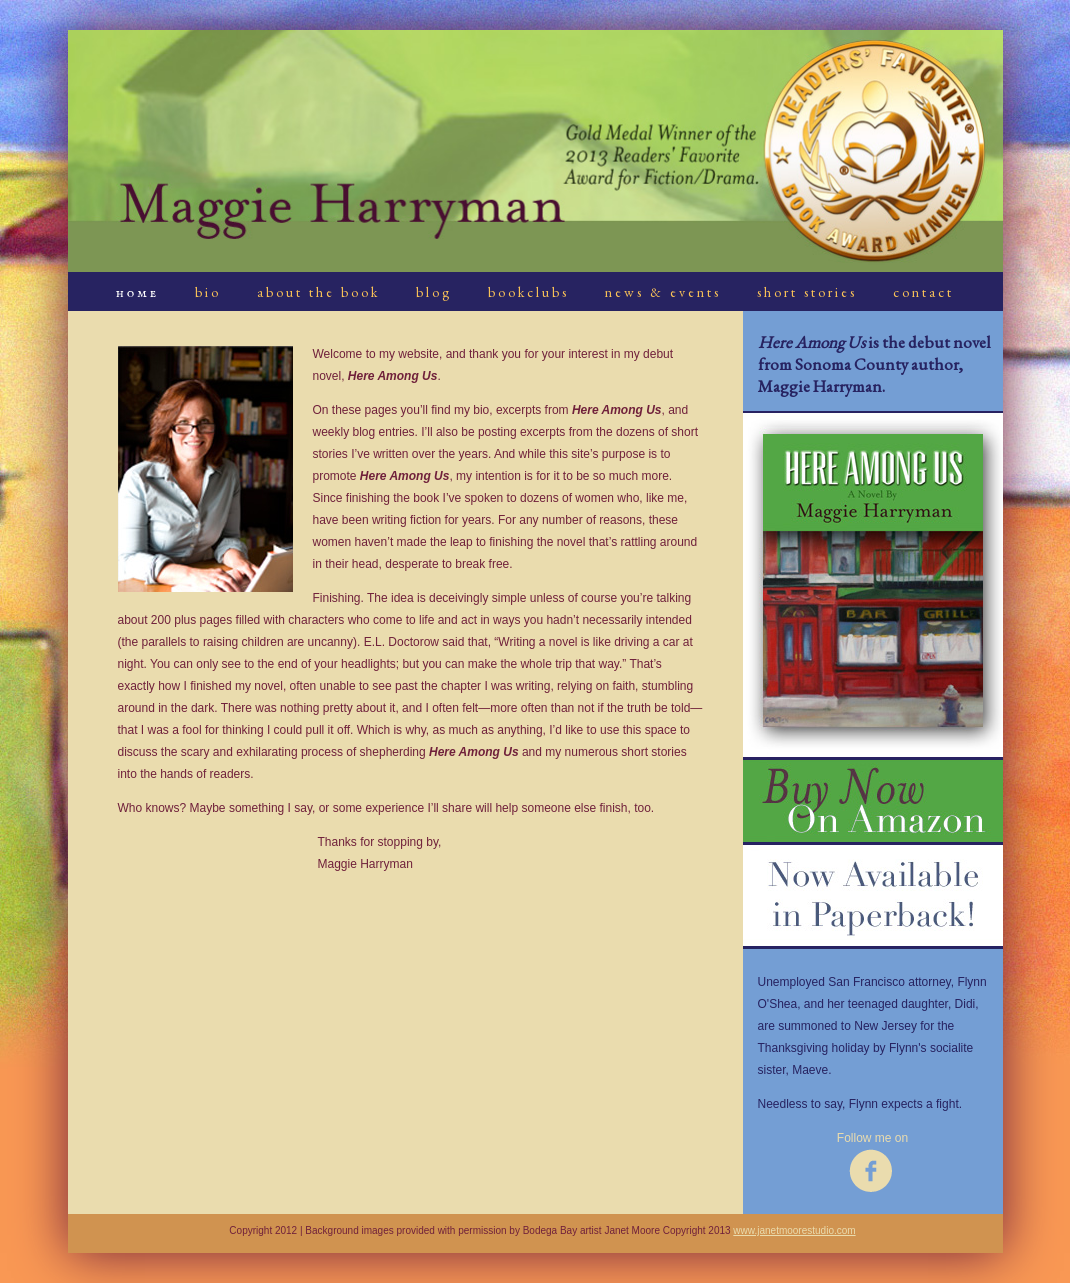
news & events (663, 292)
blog (434, 292)
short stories (807, 292)
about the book (318, 292)
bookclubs (528, 292)
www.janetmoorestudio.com (794, 1230)
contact (923, 292)
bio (208, 292)
